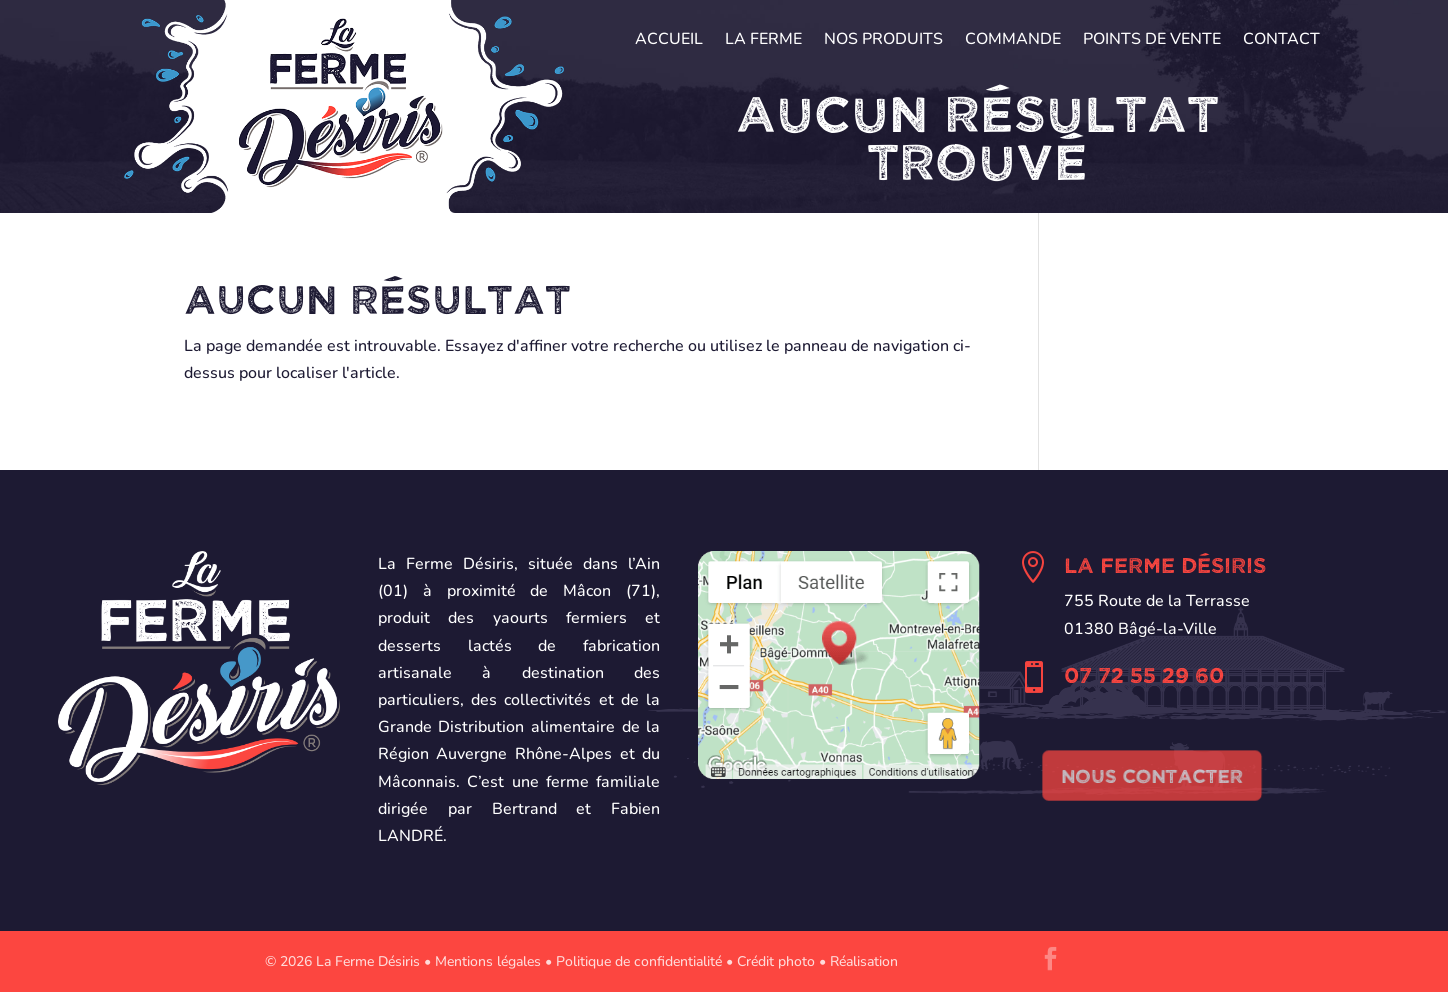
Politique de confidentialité (639, 961)
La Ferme (763, 41)
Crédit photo (776, 961)
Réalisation (864, 961)
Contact (1281, 41)
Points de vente (1152, 41)
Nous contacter (1152, 775)
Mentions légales (488, 961)
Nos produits (883, 41)
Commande (1013, 41)
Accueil (669, 41)
